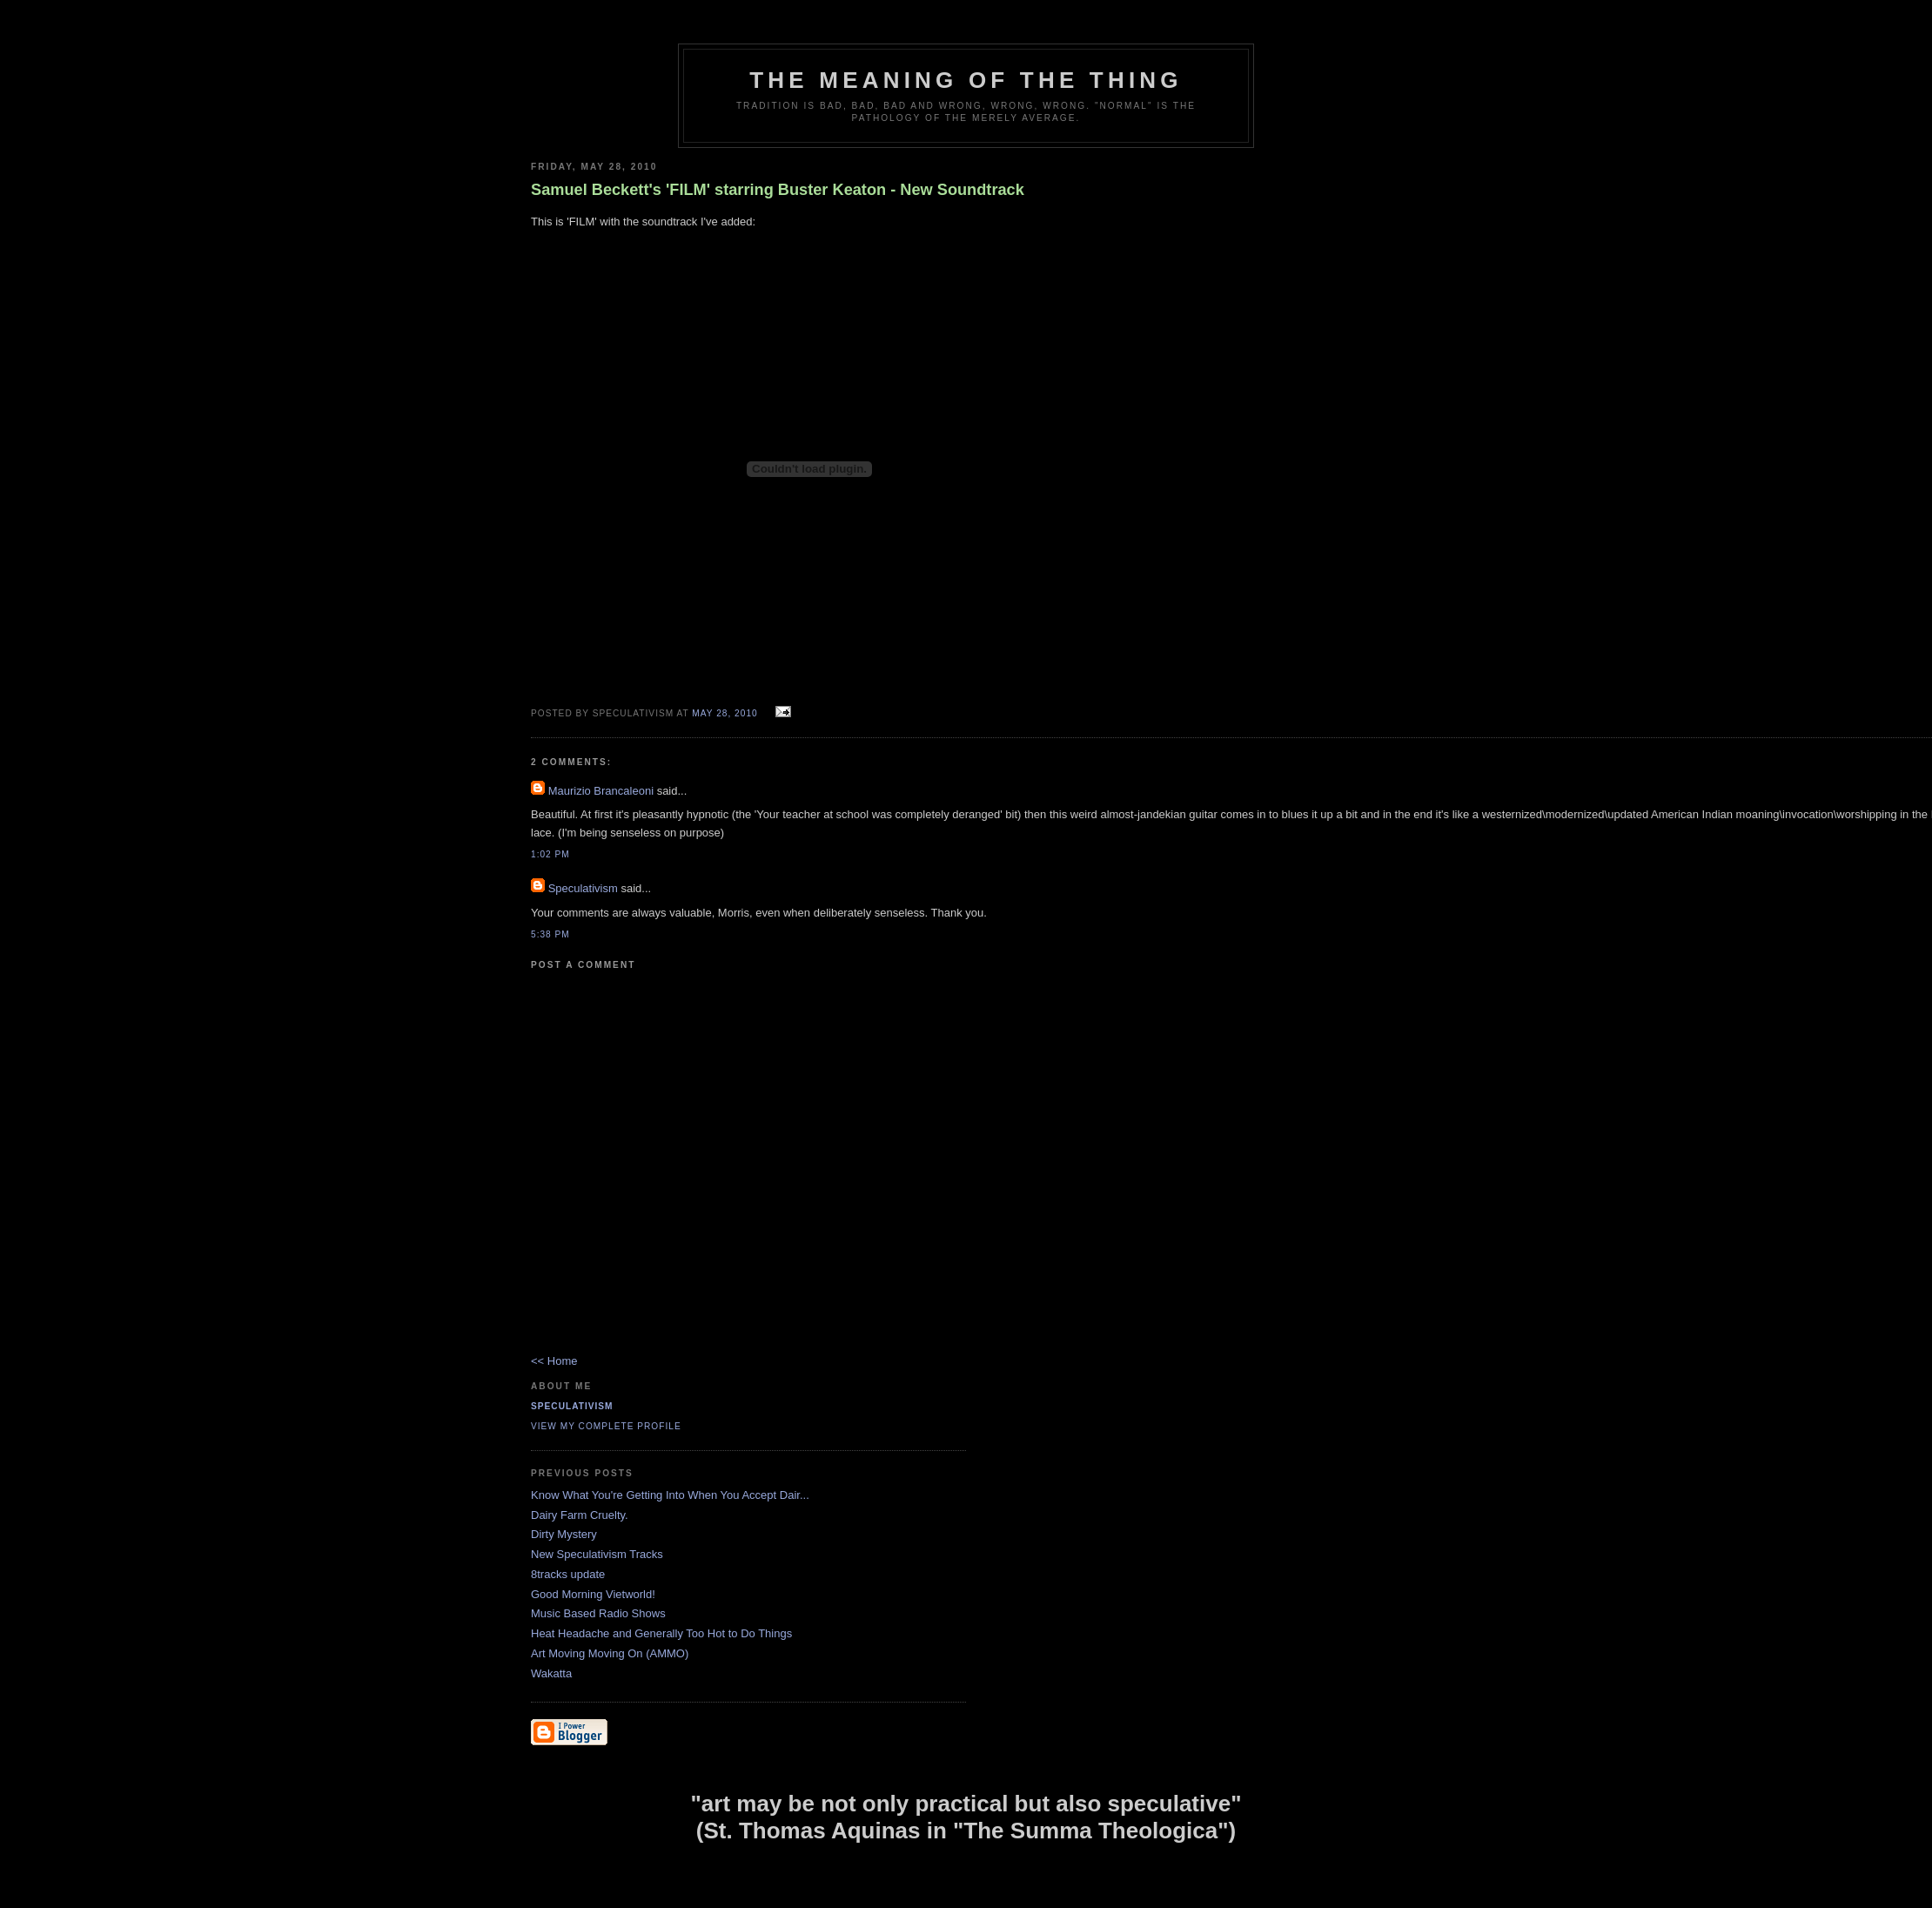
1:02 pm (550, 854)
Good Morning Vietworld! (593, 1594)
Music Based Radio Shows (598, 1613)
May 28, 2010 (724, 713)
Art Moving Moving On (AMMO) (609, 1653)
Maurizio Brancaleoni (601, 790)
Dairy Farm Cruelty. (579, 1515)
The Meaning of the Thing (965, 80)
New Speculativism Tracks (597, 1554)
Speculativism (583, 888)
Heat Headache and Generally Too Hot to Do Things (661, 1633)
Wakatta (551, 1673)
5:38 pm (550, 934)
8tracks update (568, 1574)
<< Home (554, 1360)
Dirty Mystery (564, 1534)
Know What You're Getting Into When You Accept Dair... (670, 1495)
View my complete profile (606, 1426)
